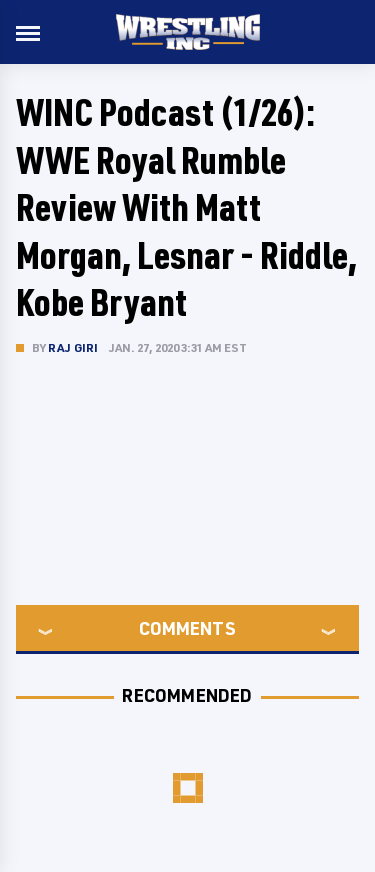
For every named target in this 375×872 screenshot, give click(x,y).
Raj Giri (73, 347)
